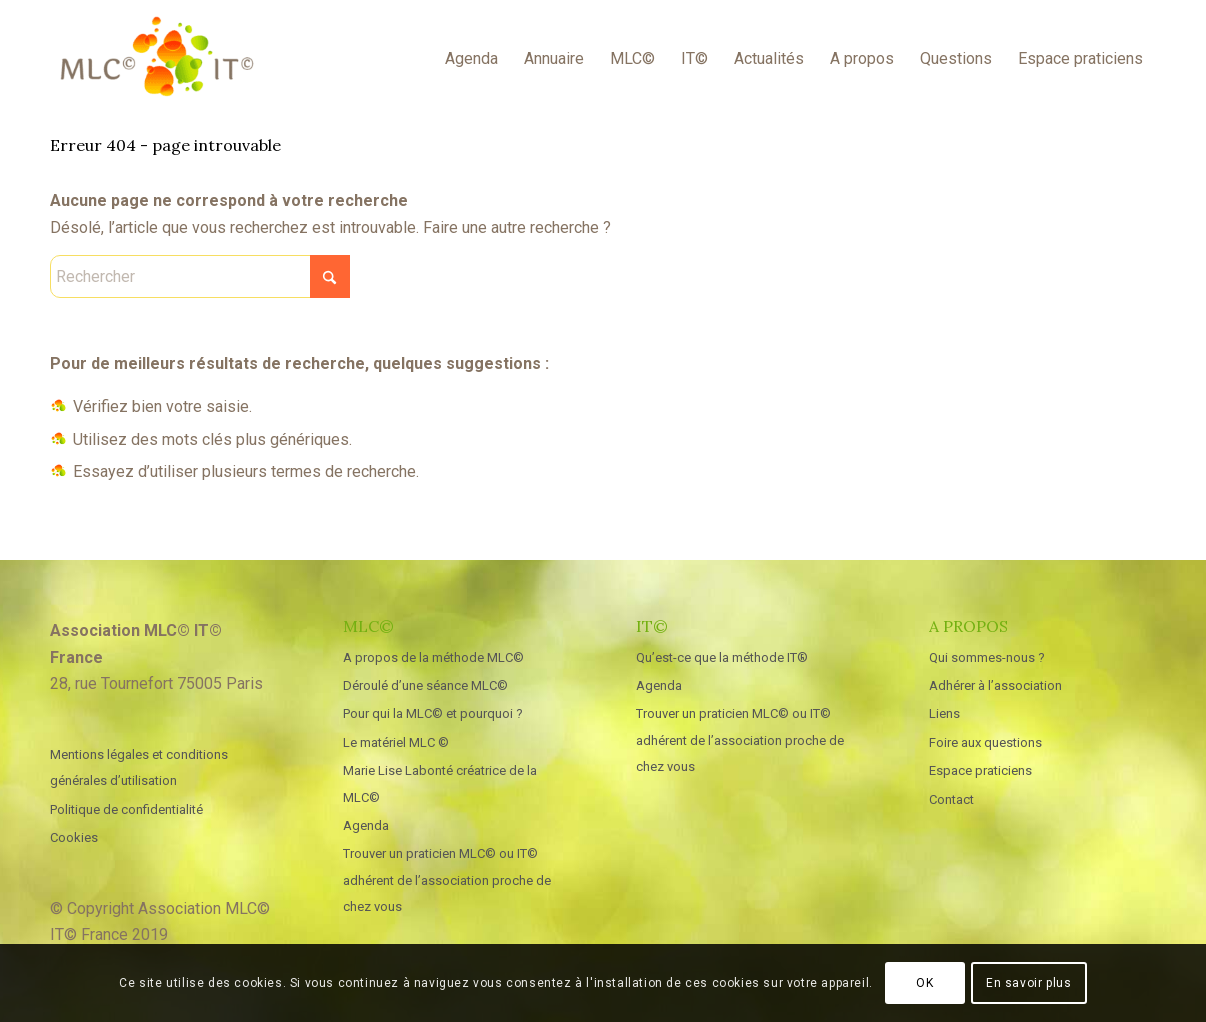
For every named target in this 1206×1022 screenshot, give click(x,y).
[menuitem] (471, 59)
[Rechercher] (200, 276)
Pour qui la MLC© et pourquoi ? (433, 713)
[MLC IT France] (156, 59)
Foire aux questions (985, 742)
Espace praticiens (980, 770)
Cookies (74, 837)
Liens (944, 713)
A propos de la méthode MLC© (433, 657)
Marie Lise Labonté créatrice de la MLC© (440, 783)
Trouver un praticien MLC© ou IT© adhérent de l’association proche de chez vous (447, 880)
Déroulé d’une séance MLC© (425, 685)
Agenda (366, 825)
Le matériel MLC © (396, 742)
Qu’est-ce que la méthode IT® (722, 657)
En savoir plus (1028, 983)
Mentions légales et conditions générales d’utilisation (139, 767)
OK (924, 983)
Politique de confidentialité (126, 809)
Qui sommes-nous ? (987, 657)
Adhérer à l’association (995, 685)
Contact (951, 799)
